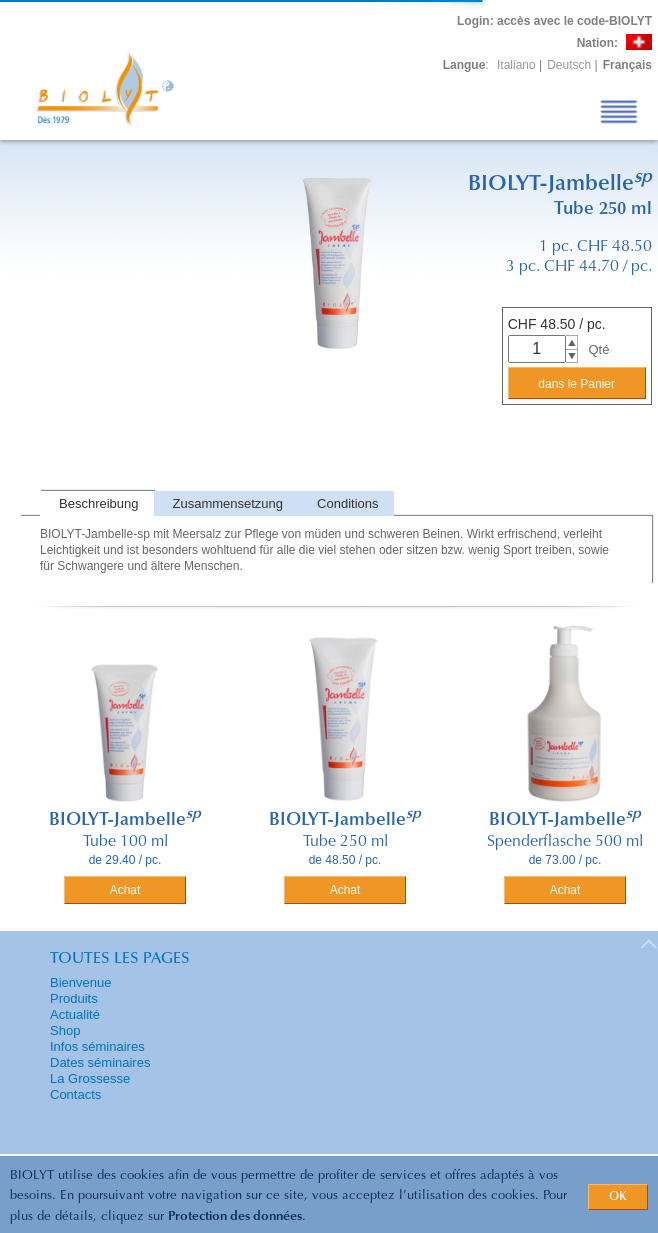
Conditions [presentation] (347, 503)
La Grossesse (90, 1078)
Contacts (75, 1094)
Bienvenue (80, 982)
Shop (65, 1030)
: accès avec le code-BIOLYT (554, 21)
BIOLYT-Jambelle (125, 821)
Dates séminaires (100, 1062)
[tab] (97, 503)
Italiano (516, 65)
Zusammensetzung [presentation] (228, 503)
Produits (74, 998)
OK (618, 1197)
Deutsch (569, 65)
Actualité (75, 1014)
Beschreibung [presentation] (99, 503)
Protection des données (235, 1216)
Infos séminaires (97, 1046)
